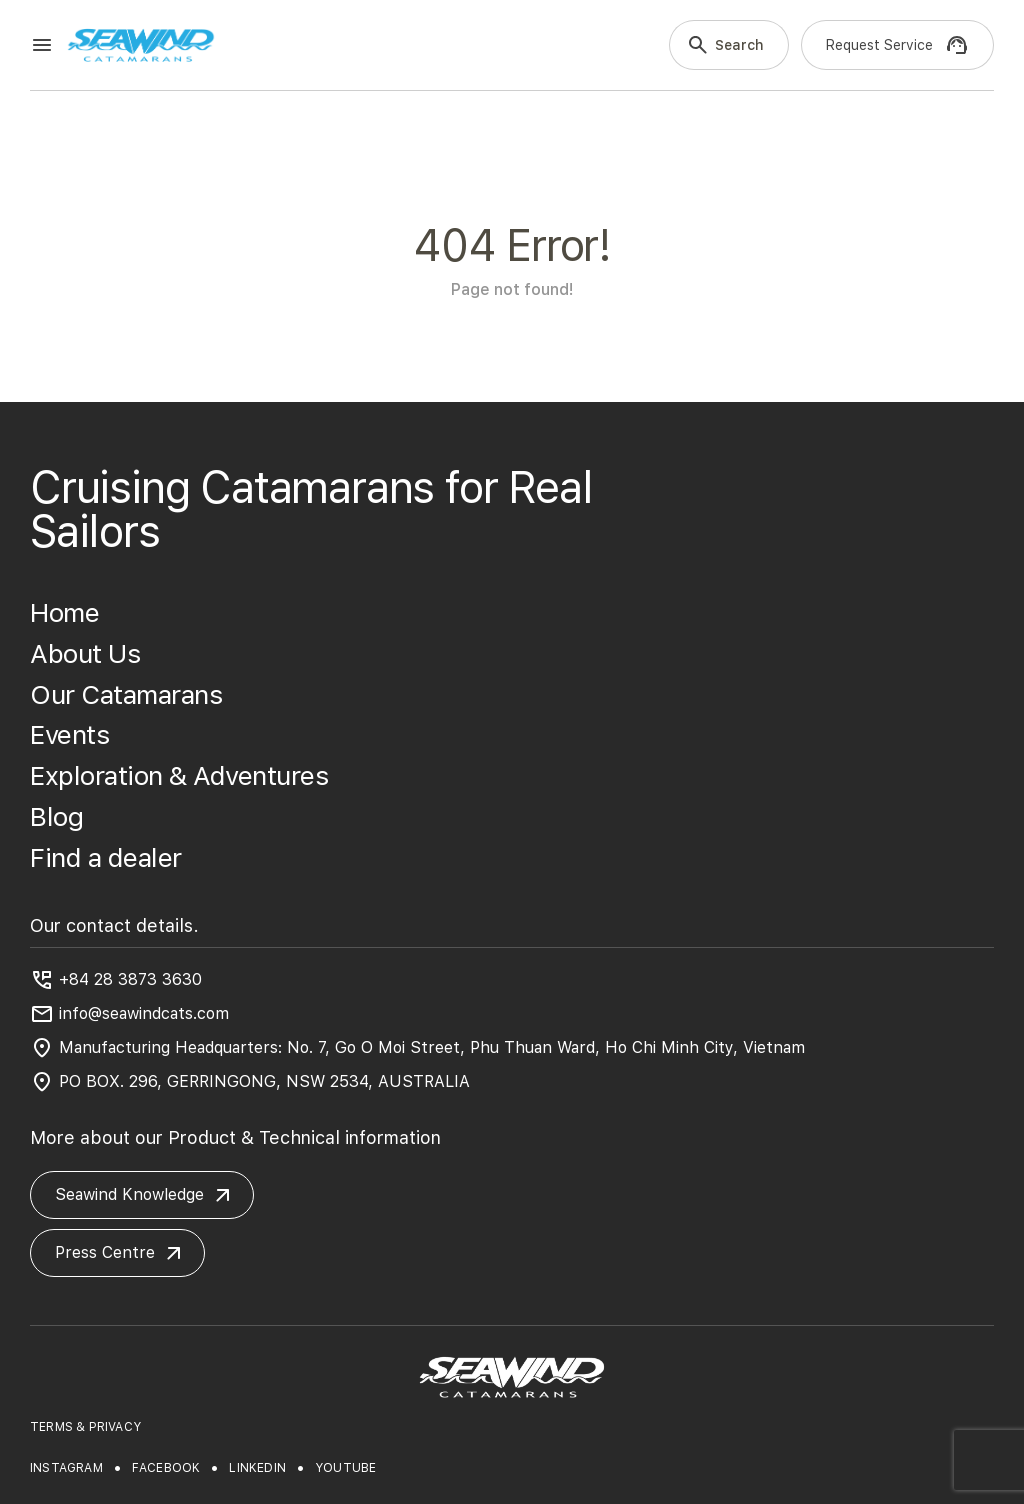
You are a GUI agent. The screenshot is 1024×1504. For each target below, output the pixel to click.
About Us (85, 653)
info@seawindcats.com (144, 1013)
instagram (66, 1468)
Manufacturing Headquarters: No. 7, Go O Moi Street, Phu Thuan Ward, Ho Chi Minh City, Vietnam (432, 1047)
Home (64, 612)
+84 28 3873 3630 (130, 979)
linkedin (257, 1468)
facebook (166, 1468)
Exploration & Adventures (179, 775)
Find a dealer (106, 857)
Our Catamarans (126, 694)
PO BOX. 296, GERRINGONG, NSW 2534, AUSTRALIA (264, 1081)
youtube (345, 1468)
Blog (56, 816)
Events (69, 734)
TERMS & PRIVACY (85, 1427)
